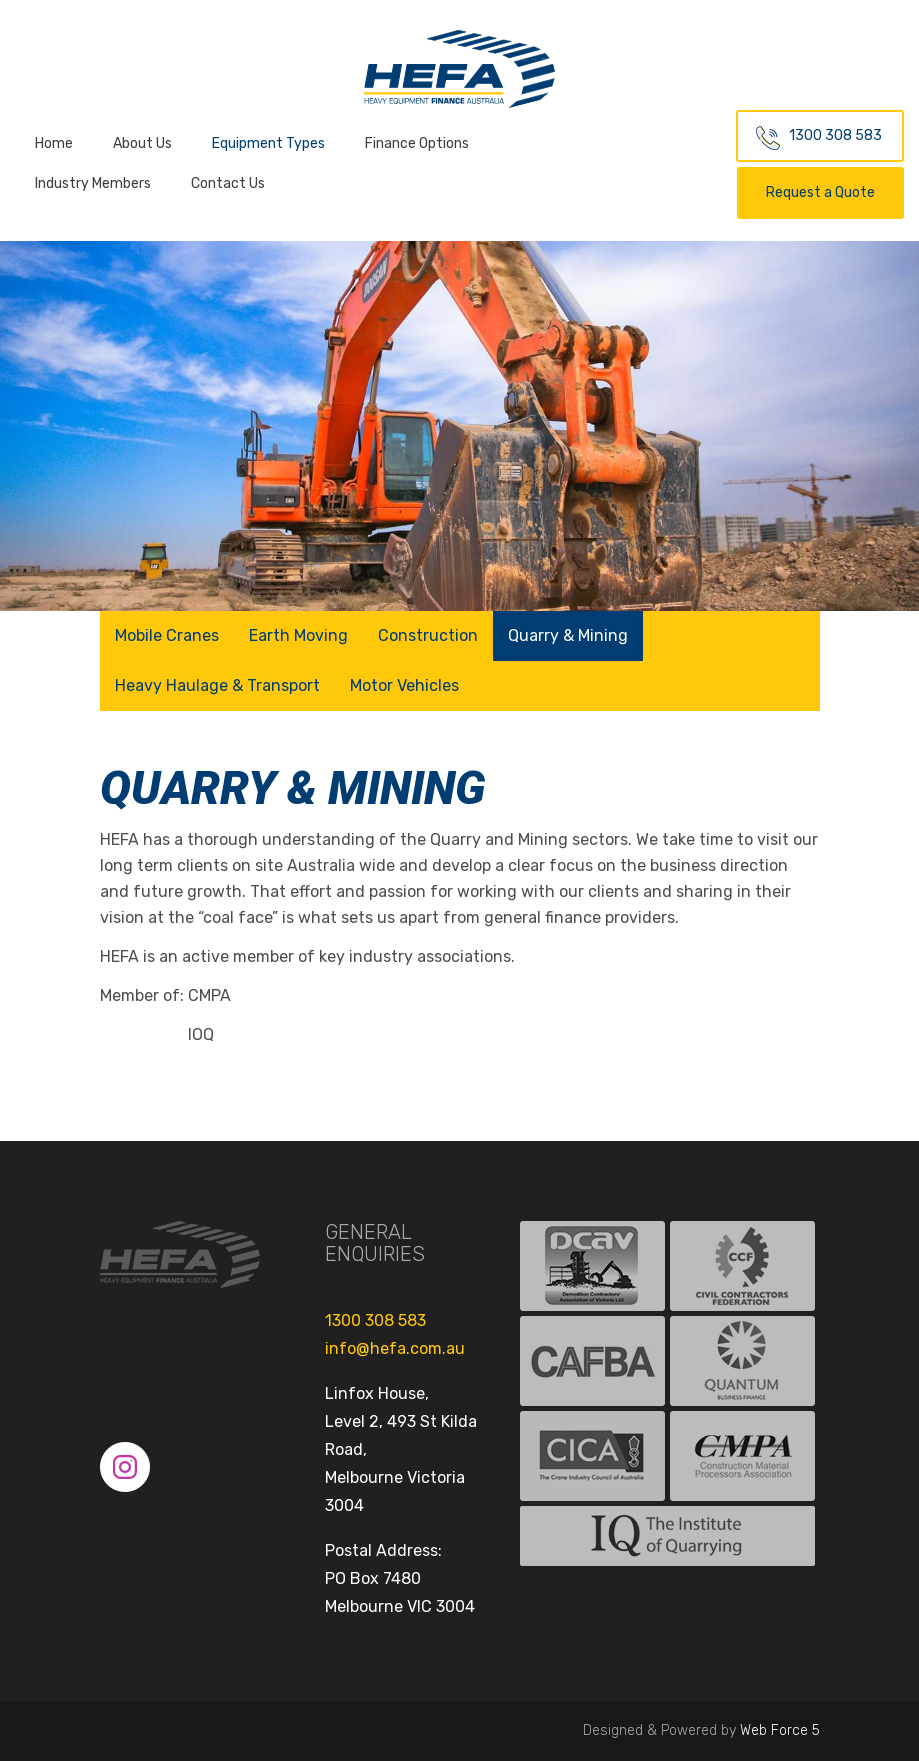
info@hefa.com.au (395, 1348)
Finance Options (417, 143)
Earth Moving (298, 635)
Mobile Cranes (167, 635)
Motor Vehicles (404, 685)
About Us (142, 143)
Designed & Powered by (701, 1730)
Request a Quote (820, 192)
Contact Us (228, 183)
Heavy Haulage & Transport (217, 685)
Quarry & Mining (568, 635)
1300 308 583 (835, 135)
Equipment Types (268, 143)
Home (54, 143)
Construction (428, 635)
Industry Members (93, 183)
